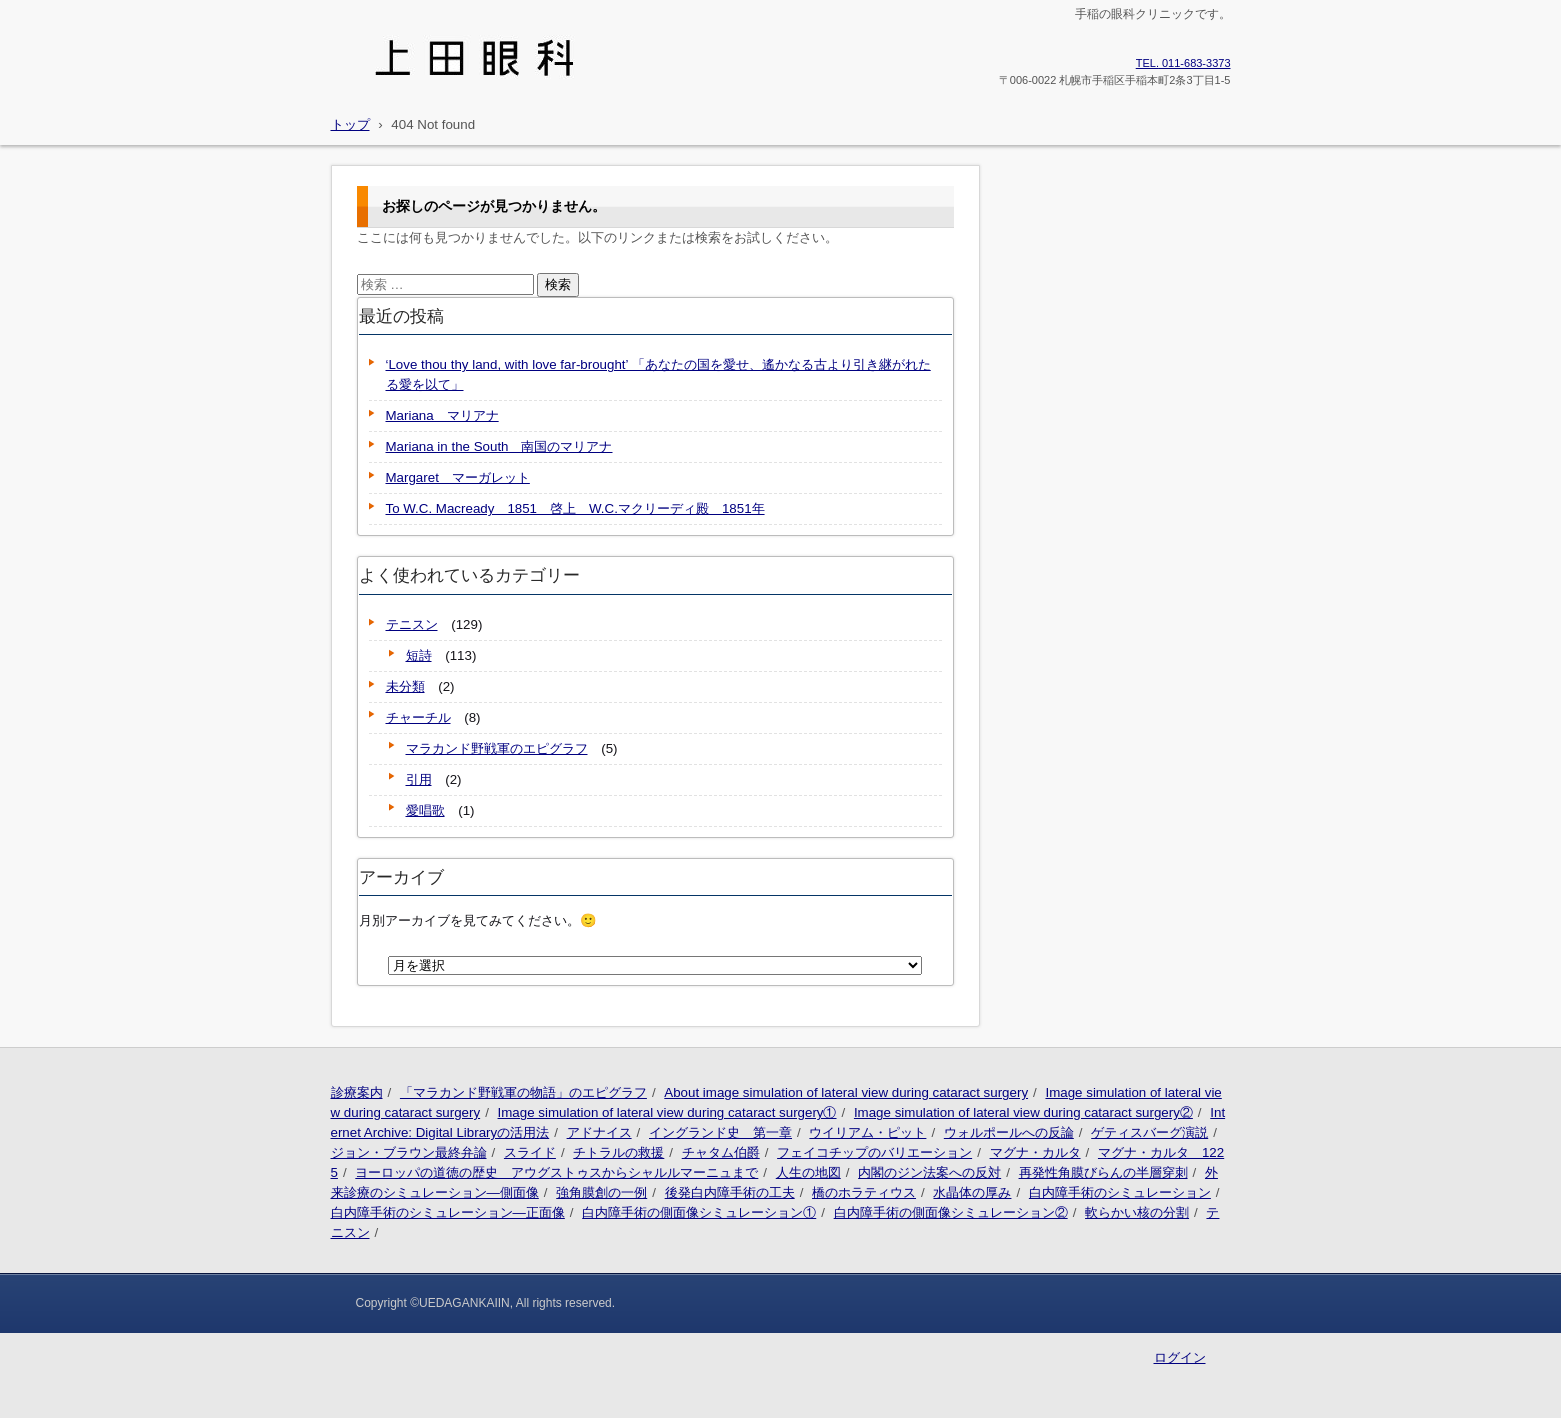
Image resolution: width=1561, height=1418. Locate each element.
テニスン (412, 624)
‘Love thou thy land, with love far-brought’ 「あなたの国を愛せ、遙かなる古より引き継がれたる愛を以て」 (658, 374)
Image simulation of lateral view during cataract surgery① (667, 1112)
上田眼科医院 (389, 92)
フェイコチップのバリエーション (874, 1152)
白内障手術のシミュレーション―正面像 (448, 1212)
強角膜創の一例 (601, 1192)
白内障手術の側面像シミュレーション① (699, 1212)
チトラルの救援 (618, 1152)
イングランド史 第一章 (720, 1132)
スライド (530, 1152)
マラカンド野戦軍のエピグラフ (497, 748)
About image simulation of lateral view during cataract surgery (846, 1092)
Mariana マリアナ (442, 415)
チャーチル (418, 717)
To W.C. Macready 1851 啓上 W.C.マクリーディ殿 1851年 (575, 508)
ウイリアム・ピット (867, 1132)
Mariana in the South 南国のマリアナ (499, 446)
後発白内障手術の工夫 (730, 1192)
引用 (419, 779)
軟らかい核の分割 (1137, 1212)
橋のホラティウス (864, 1192)
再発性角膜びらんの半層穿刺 (1103, 1172)
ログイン (1180, 1357)
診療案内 (357, 1092)
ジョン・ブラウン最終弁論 (409, 1152)
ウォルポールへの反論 (1009, 1132)
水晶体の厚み (972, 1192)
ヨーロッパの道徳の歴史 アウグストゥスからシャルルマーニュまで (556, 1172)
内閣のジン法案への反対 (929, 1172)
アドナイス (599, 1132)
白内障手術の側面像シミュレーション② (951, 1212)
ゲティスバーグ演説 (1149, 1132)
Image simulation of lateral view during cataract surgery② (1023, 1112)
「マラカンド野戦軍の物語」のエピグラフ (523, 1092)
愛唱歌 (425, 810)
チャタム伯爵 (721, 1152)
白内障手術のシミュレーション (1120, 1192)
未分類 (405, 686)
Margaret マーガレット (458, 477)
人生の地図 (808, 1172)
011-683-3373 (1183, 63)
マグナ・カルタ (1035, 1152)
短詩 (419, 655)
